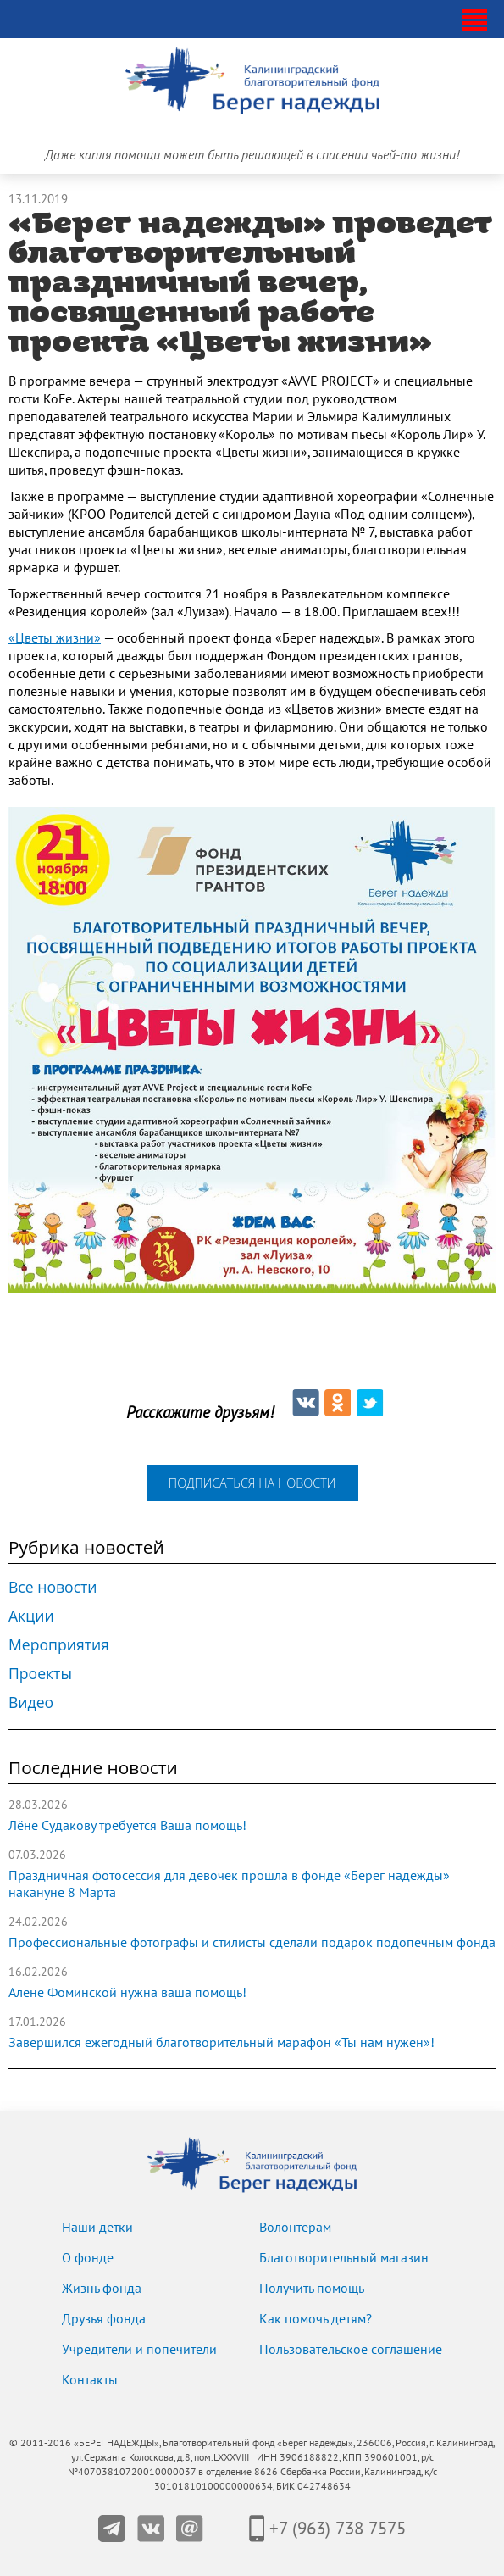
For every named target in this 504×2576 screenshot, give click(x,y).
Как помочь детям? (315, 2319)
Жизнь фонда (101, 2288)
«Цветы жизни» (54, 638)
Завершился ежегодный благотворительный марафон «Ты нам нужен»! (221, 2042)
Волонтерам (295, 2227)
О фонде (88, 2258)
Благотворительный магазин (344, 2258)
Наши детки (97, 2227)
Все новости (52, 1587)
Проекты (40, 1673)
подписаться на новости (252, 1483)
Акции (31, 1615)
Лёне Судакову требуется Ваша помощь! (127, 1825)
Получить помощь (311, 2288)
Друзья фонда (104, 2319)
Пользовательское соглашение (350, 2349)
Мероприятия (58, 1644)
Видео (30, 1702)
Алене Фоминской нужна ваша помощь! (127, 1992)
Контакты (90, 2380)
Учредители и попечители (139, 2349)
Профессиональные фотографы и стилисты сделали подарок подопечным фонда (252, 1942)
